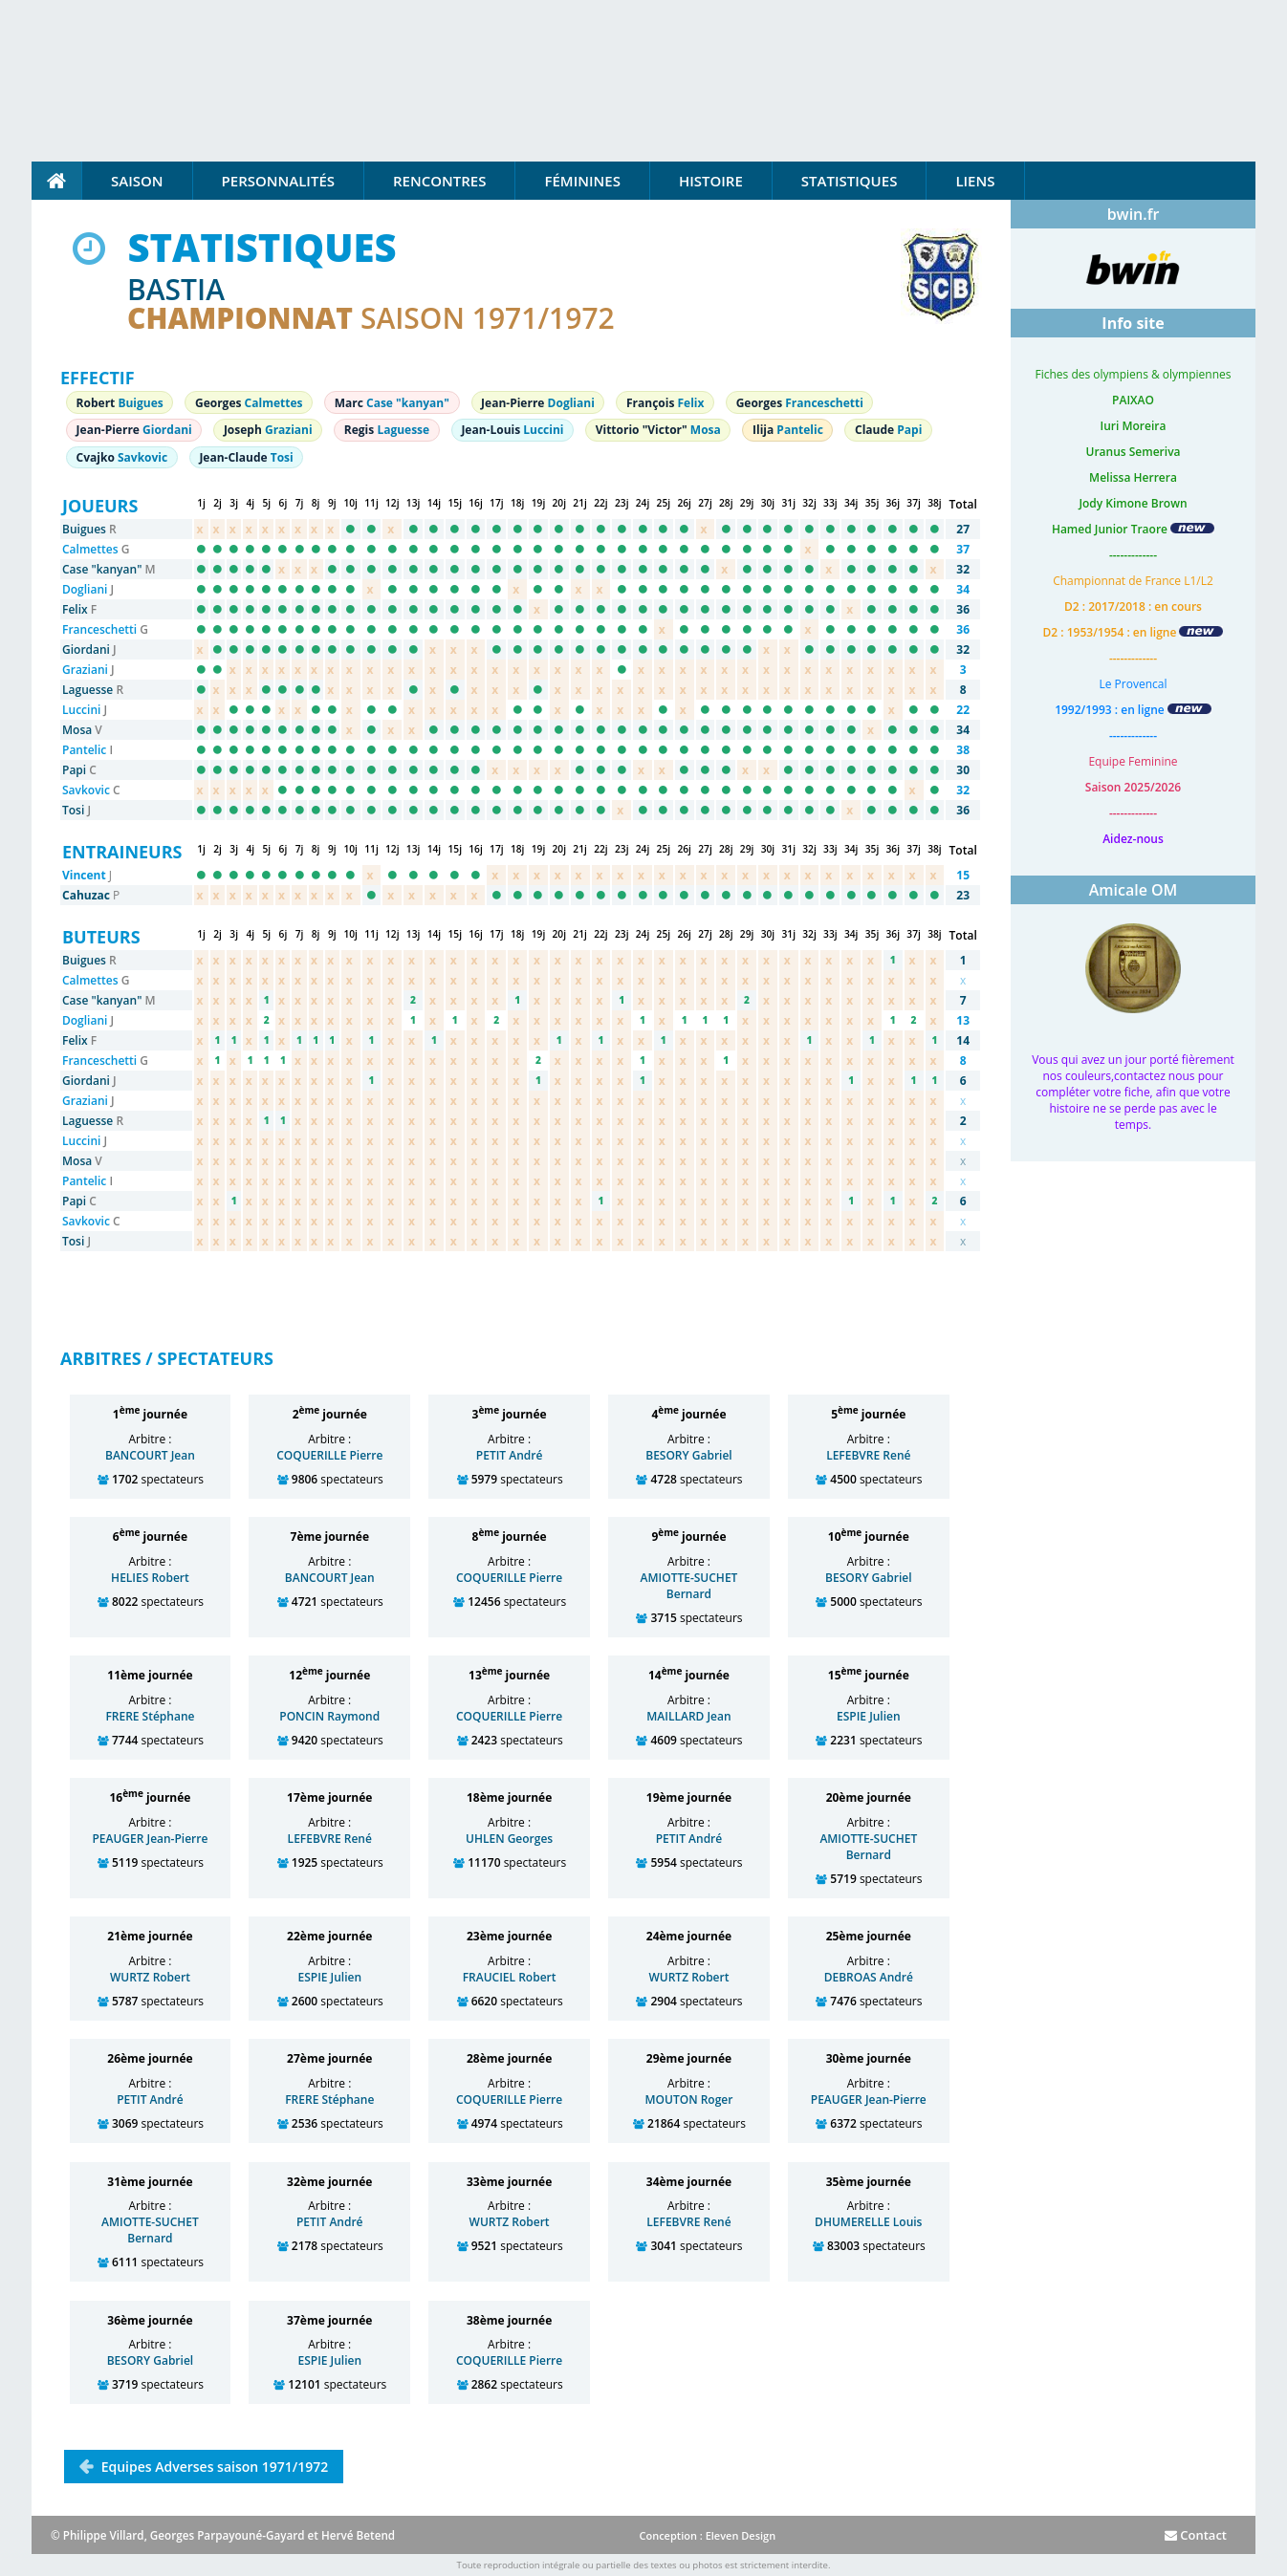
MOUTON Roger (689, 2099)
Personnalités (278, 180)
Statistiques (849, 180)
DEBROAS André (868, 1977)
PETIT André (509, 1455)
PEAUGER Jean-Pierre (149, 1838)
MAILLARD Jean (688, 1716)
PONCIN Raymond (329, 1716)
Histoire (711, 180)
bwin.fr (1133, 214)
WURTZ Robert (150, 1977)
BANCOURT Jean (150, 1455)
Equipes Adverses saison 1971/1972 (213, 2466)
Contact (1196, 2535)
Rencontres (439, 180)
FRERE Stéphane (149, 1716)
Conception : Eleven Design (707, 2535)
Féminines (582, 180)
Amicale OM (1133, 889)
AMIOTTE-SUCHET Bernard (689, 1585)
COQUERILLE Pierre (329, 1455)
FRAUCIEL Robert (509, 1977)
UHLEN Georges (509, 1838)
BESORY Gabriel (688, 1455)
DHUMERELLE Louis (868, 2222)
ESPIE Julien (869, 1716)
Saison (137, 180)
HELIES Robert (150, 1577)
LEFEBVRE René (868, 1455)
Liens (974, 180)
